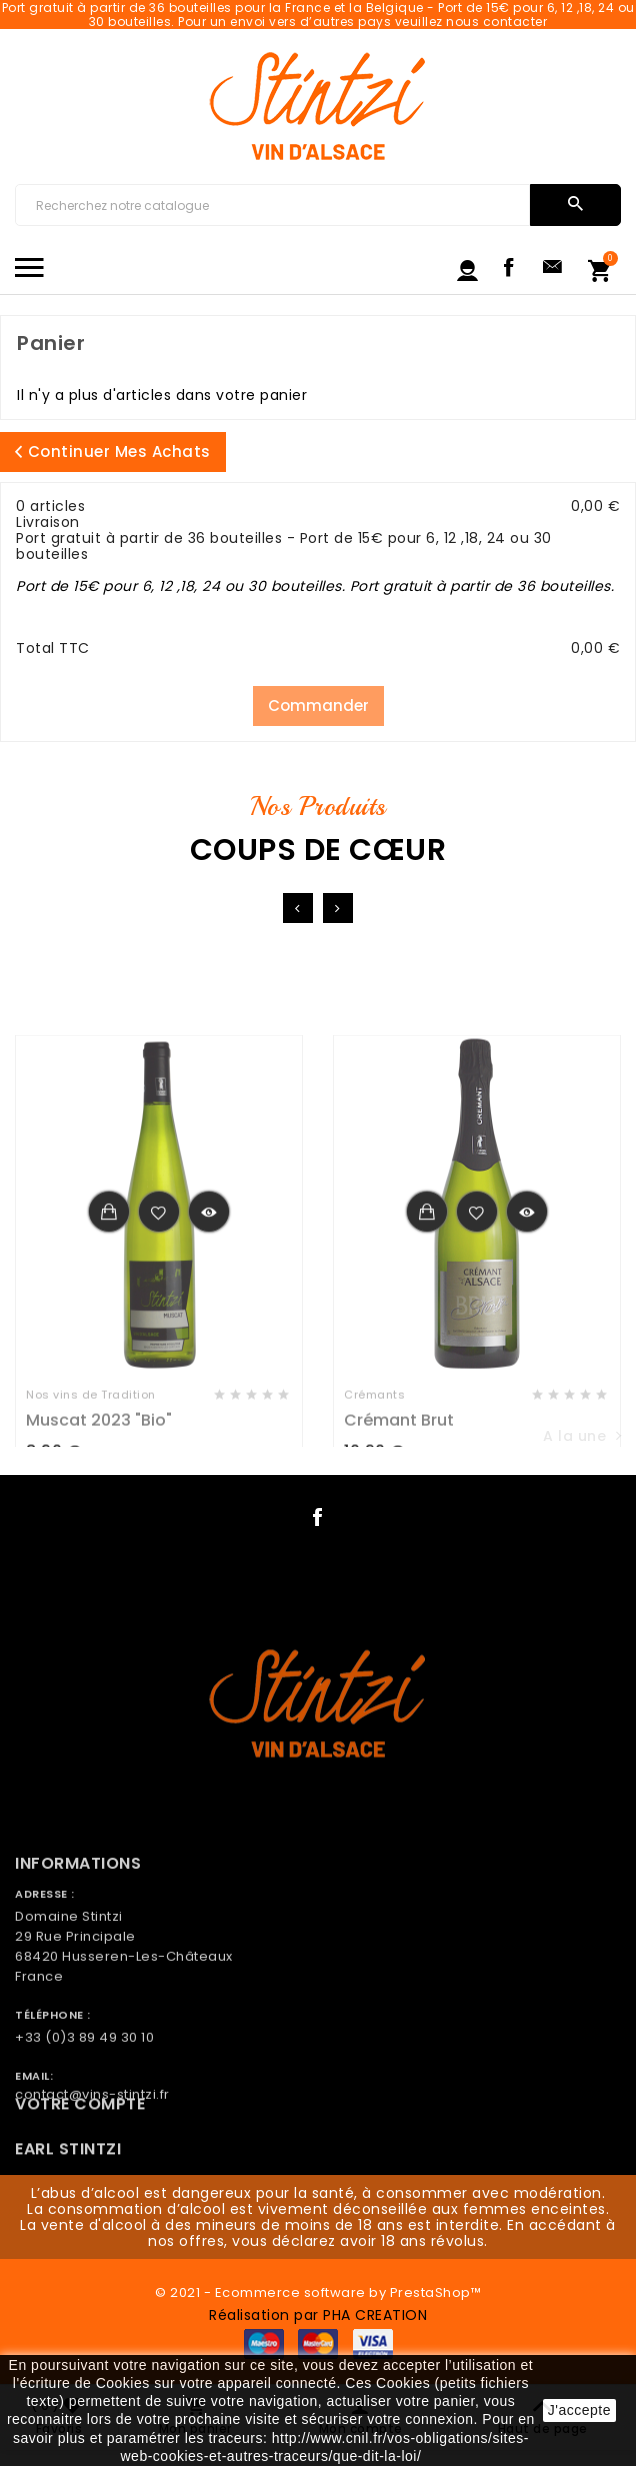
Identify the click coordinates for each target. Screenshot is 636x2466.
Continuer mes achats (113, 452)
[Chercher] (272, 205)
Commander (318, 705)
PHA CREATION (375, 2315)
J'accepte (579, 2410)
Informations (78, 1946)
